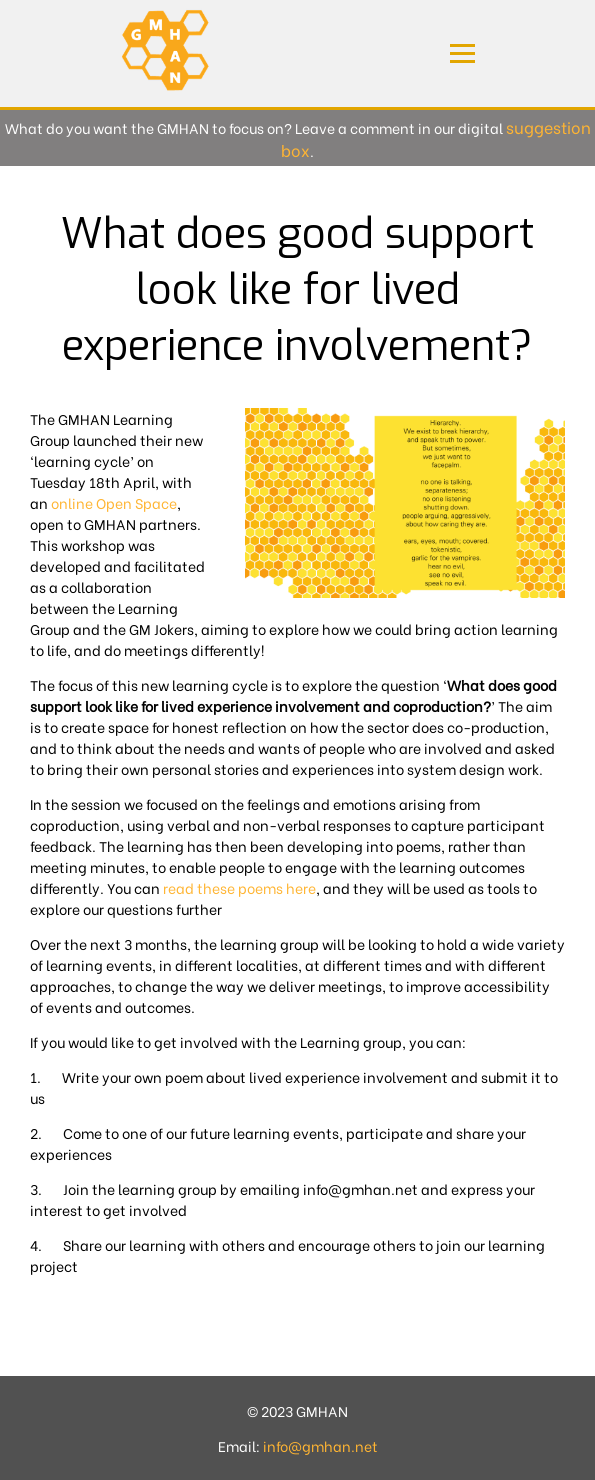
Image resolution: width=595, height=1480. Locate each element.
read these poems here (239, 887)
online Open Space (114, 502)
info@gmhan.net (320, 1445)
